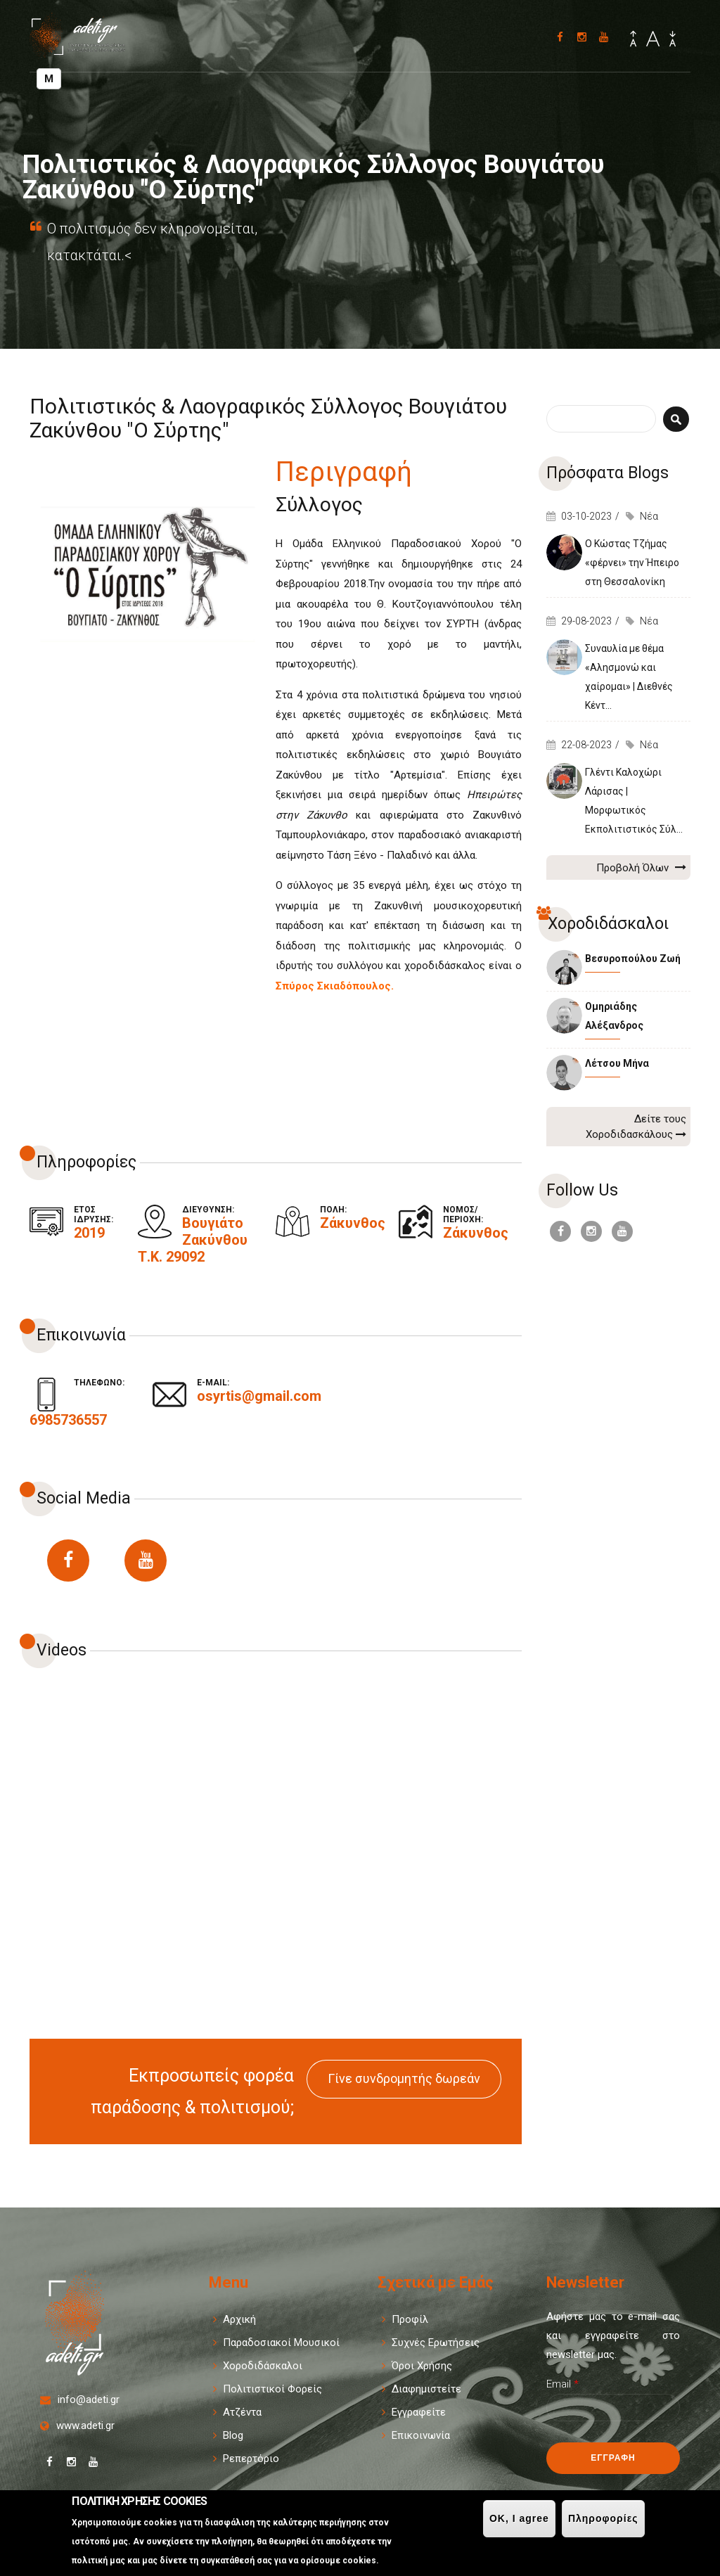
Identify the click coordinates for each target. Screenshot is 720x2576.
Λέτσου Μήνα (617, 1063)
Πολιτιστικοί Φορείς (272, 2389)
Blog (233, 2435)
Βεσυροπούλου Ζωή (633, 958)
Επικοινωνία (421, 2435)
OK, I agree (519, 2518)
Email (562, 2384)
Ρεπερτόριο (251, 2458)
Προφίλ (410, 2319)
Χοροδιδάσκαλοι (262, 2365)
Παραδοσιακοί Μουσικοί (281, 2342)
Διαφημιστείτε (426, 2389)
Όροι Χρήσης (422, 2365)
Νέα (649, 516)
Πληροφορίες (603, 2518)
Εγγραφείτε (419, 2412)
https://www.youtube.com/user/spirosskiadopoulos (145, 1560)
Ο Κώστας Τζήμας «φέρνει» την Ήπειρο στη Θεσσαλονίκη (632, 562)
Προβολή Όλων (641, 867)
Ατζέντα (242, 2412)
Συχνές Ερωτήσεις (436, 2342)
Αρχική (239, 2319)
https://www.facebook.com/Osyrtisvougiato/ (68, 1560)
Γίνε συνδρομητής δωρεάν (404, 2078)
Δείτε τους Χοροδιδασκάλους (636, 1127)
